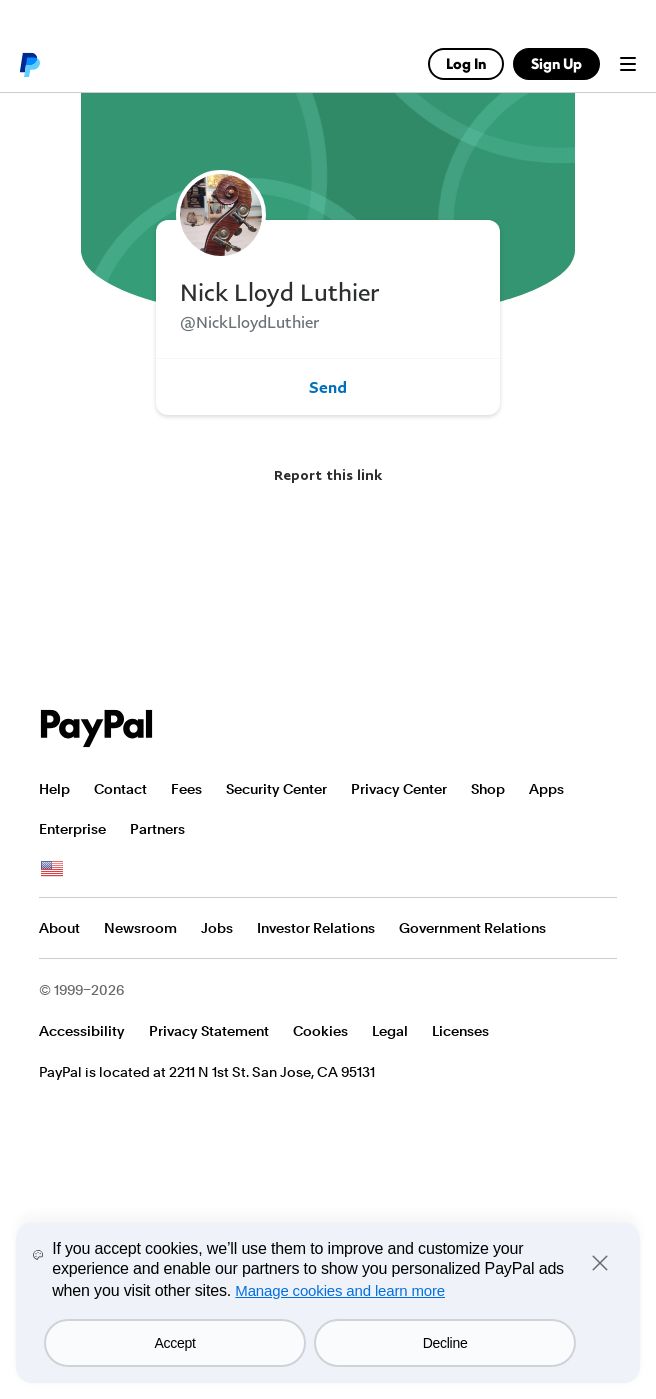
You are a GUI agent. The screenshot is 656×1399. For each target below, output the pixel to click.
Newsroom (140, 928)
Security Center (276, 789)
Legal (390, 1031)
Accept (175, 1343)
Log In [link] (466, 63)
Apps (546, 789)
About (59, 928)
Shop (488, 789)
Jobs (217, 928)
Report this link (328, 474)
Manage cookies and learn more (340, 1290)
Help (54, 789)
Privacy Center (399, 789)
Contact (120, 789)
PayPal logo (29, 64)
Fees (186, 789)
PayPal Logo (97, 728)
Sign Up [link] (556, 63)
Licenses (460, 1031)
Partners (157, 829)
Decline (445, 1343)
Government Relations (472, 928)
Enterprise (72, 829)
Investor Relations (316, 928)
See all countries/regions (52, 869)
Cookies (320, 1031)
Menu (628, 64)
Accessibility (82, 1031)
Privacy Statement (209, 1031)
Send (328, 387)
